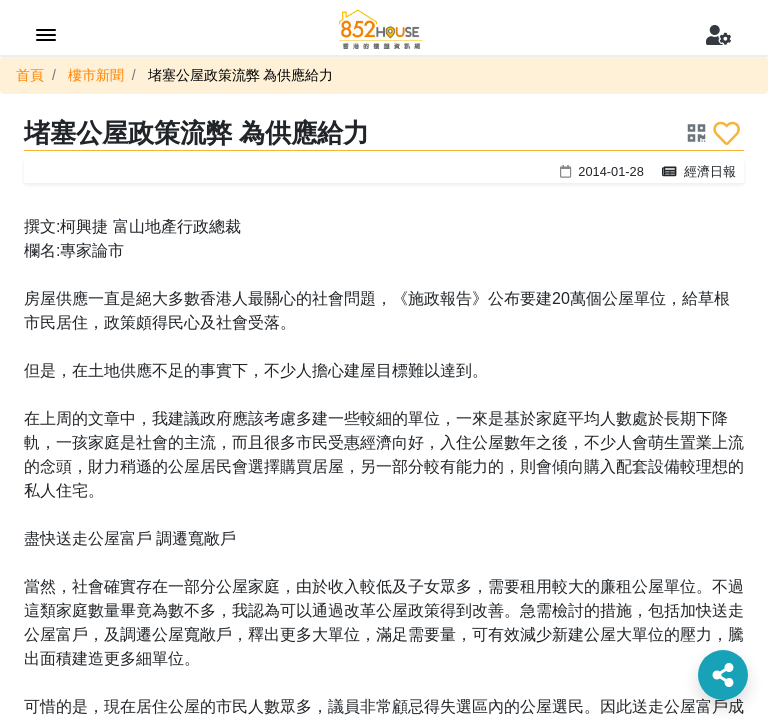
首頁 (30, 75)
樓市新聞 (96, 75)
